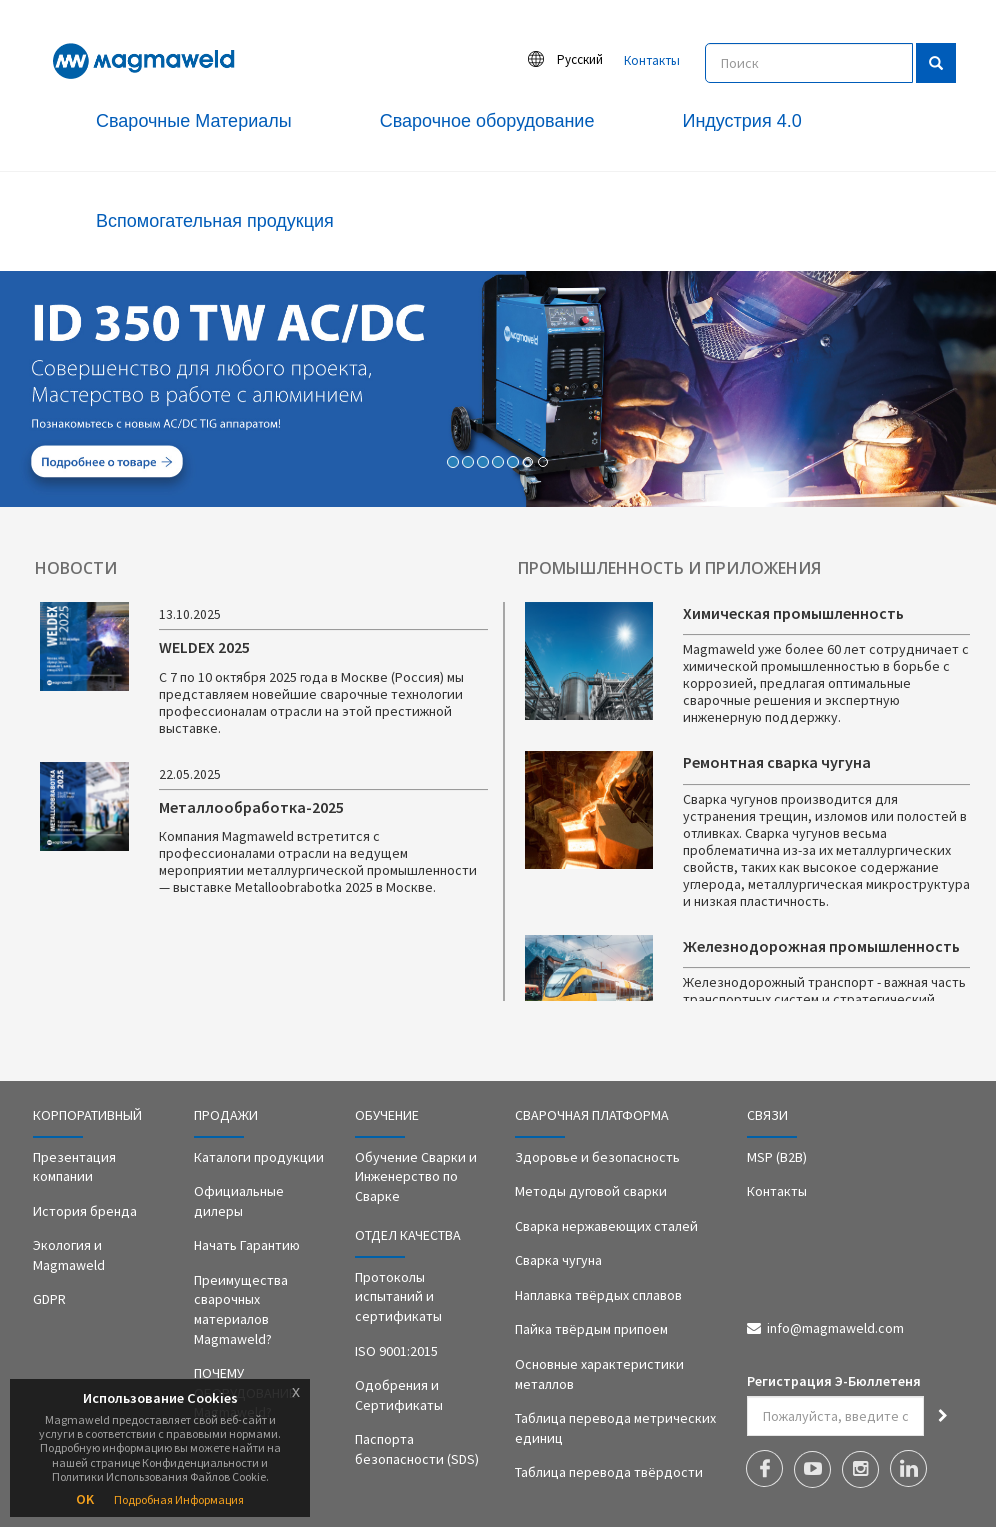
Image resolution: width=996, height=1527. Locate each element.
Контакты (652, 60)
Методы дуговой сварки (591, 1191)
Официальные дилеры (239, 1201)
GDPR (49, 1299)
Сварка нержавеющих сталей (606, 1226)
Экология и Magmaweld (69, 1255)
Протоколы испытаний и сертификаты (398, 1296)
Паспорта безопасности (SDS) (417, 1449)
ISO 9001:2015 (396, 1351)
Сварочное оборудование (487, 121)
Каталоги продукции (259, 1157)
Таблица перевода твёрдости (609, 1472)
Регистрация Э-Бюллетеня (834, 1381)
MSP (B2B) (777, 1157)
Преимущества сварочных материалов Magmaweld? (241, 1309)
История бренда (85, 1211)
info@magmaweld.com (835, 1328)
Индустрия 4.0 (741, 121)
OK (85, 1499)
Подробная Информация (179, 1499)
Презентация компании (74, 1167)
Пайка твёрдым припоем (591, 1329)
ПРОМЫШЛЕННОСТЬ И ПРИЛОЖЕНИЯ (669, 568)
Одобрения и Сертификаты (399, 1395)
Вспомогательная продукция (215, 221)
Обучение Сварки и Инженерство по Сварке (416, 1176)
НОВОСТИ (76, 568)
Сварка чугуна (558, 1260)
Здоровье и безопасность (597, 1157)
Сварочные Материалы (194, 121)
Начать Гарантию (247, 1245)
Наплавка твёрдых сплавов (598, 1295)
